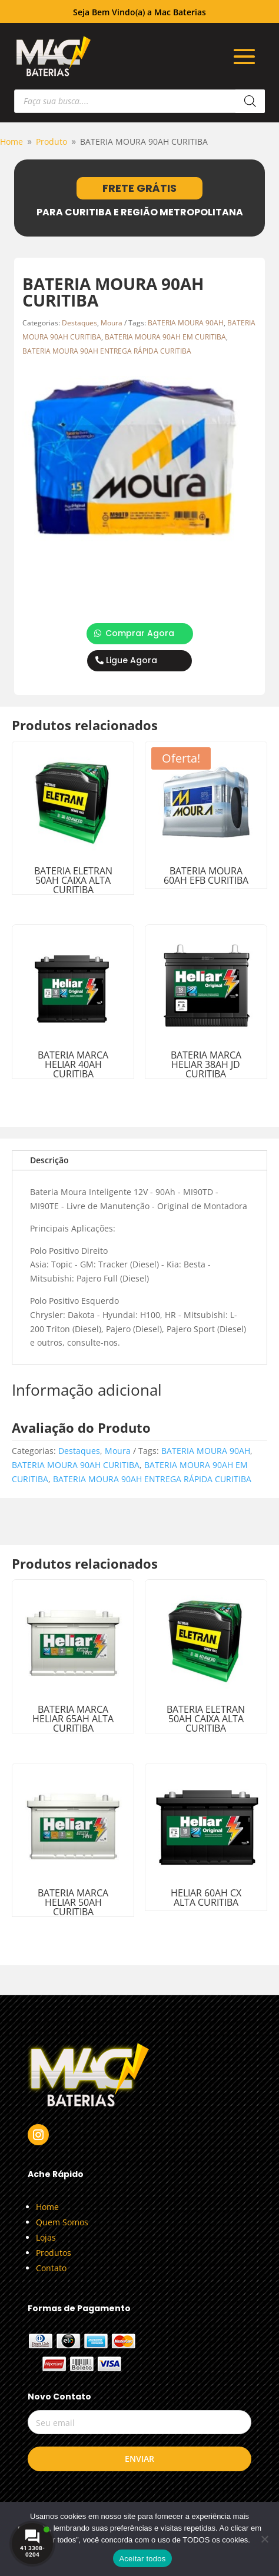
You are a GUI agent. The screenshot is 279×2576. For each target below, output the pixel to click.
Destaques (79, 323)
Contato (51, 2268)
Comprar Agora (139, 633)
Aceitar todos (142, 2558)
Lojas (46, 2237)
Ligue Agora (131, 660)
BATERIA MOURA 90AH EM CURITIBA (165, 337)
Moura (111, 323)
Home (47, 2206)
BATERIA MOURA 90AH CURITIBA (76, 1464)
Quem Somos (62, 2222)
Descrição (49, 1160)
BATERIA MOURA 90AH (186, 323)
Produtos (53, 2252)
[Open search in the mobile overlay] (139, 101)
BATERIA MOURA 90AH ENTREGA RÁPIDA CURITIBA (106, 351)
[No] (264, 2539)
